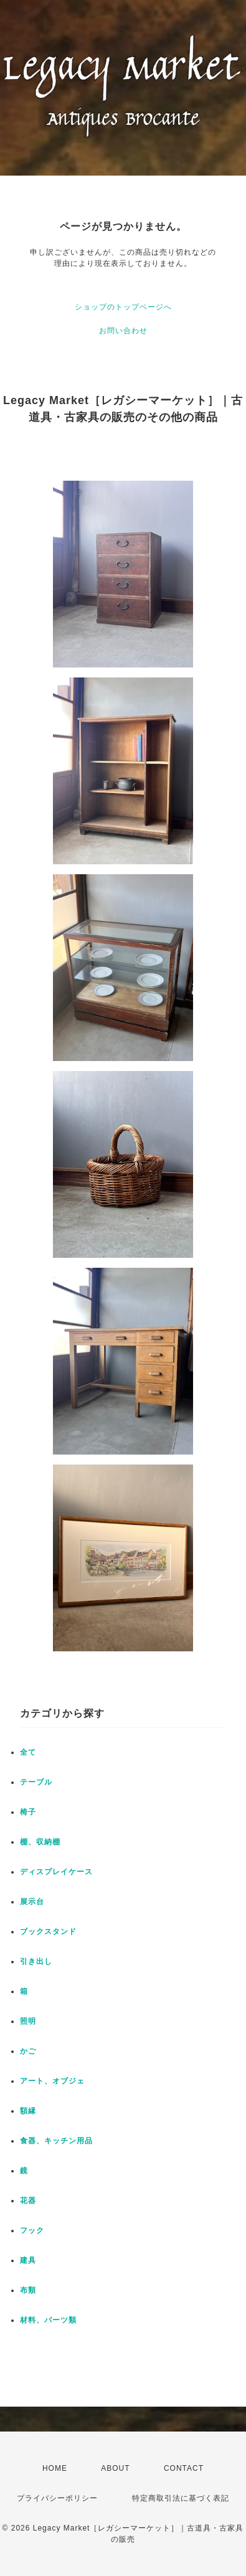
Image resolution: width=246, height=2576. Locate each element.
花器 (28, 2200)
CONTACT (184, 2468)
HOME (54, 2468)
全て (28, 1752)
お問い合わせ (123, 330)
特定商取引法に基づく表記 (180, 2498)
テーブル (36, 1782)
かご (28, 2051)
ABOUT (115, 2468)
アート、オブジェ (52, 2081)
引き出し (36, 1961)
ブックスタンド (48, 1931)
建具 (28, 2260)
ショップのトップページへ (123, 307)
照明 (28, 2021)
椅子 (28, 1812)
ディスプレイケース (56, 1871)
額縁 (28, 2111)
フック (32, 2230)
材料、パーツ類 (48, 2320)
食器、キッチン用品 (56, 2140)
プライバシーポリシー (57, 2498)
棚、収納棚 (40, 1842)
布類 (28, 2290)
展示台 (32, 1901)
